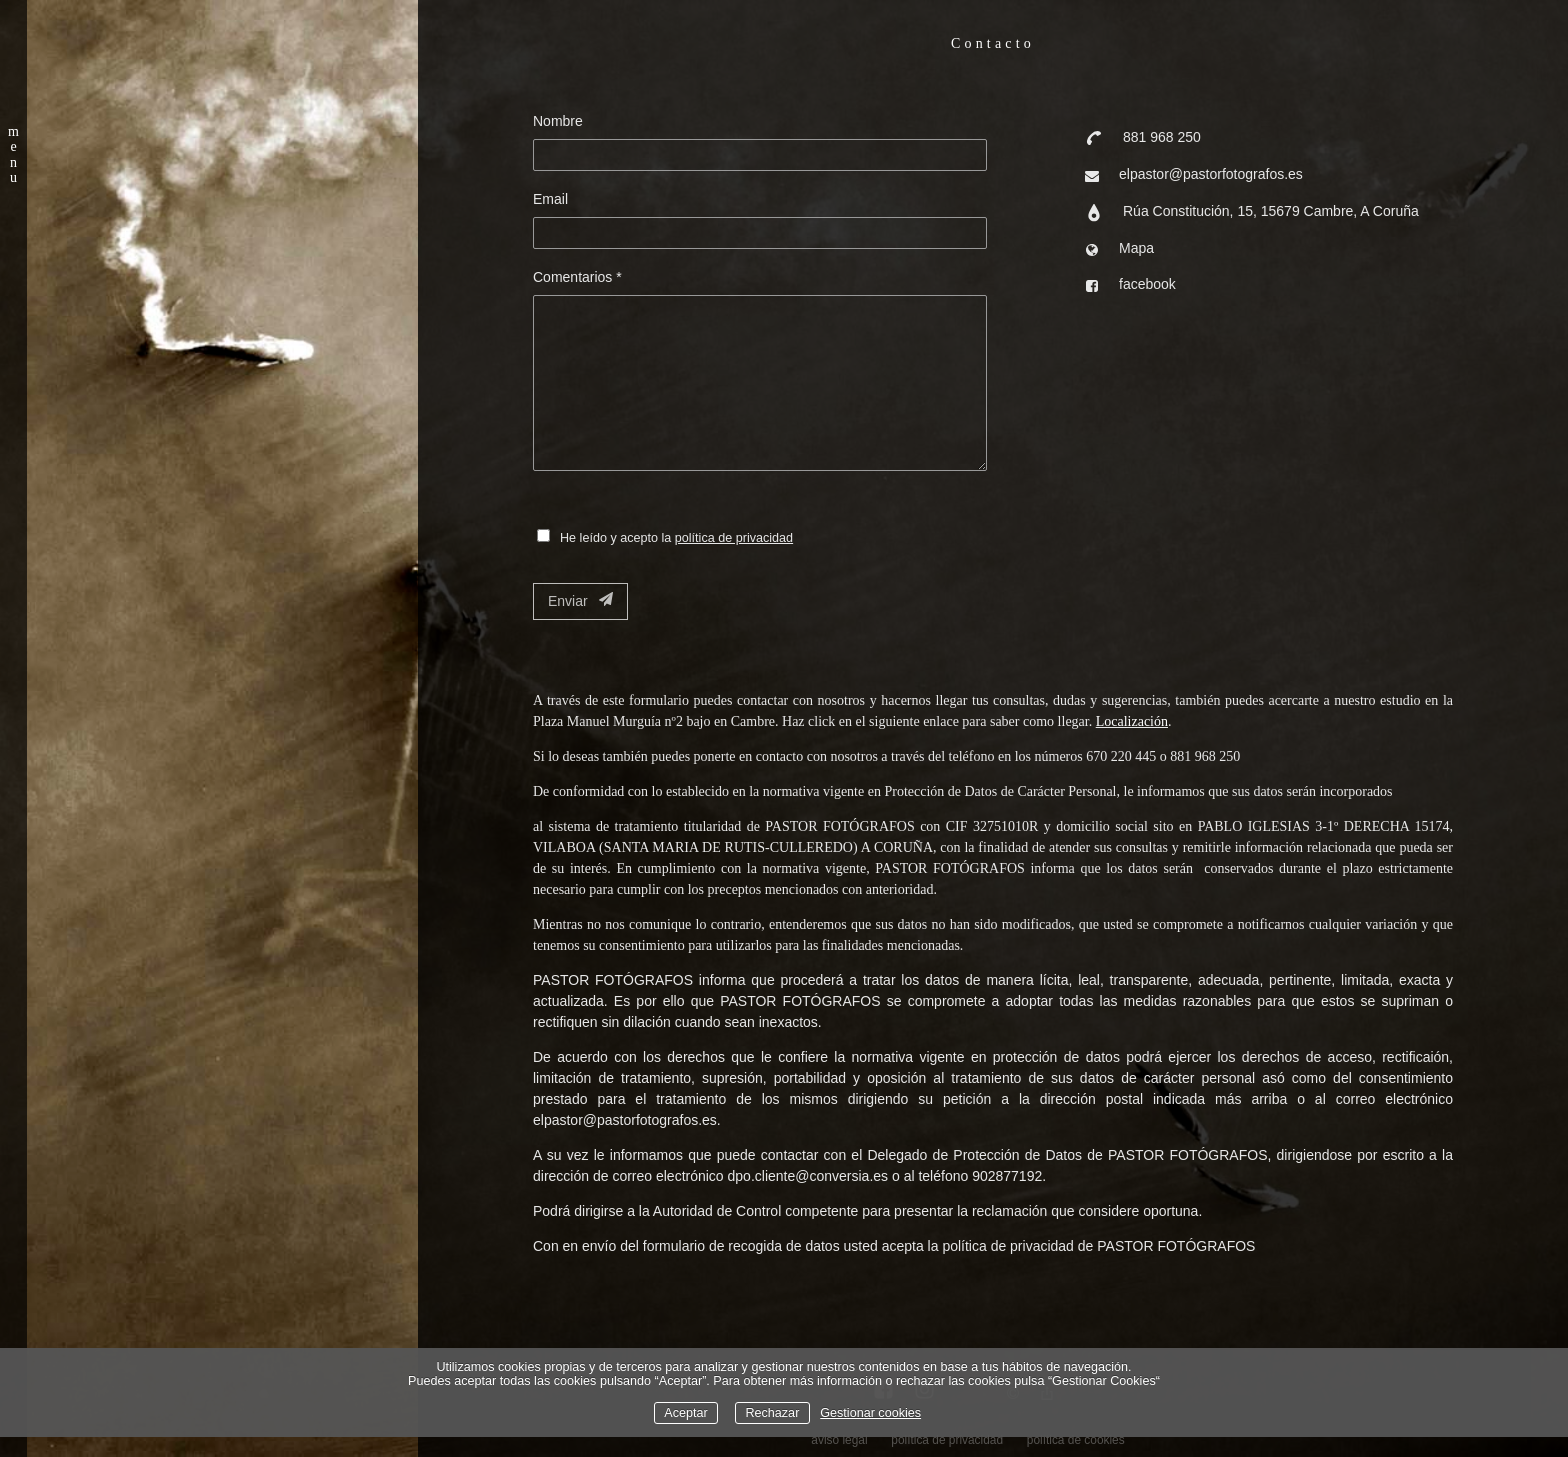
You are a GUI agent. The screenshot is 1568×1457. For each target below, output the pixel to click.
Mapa (1136, 248)
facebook (1147, 284)
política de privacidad (734, 538)
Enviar (580, 600)
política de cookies (1076, 1440)
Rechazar (772, 1413)
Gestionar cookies (870, 1413)
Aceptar (685, 1413)
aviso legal (839, 1440)
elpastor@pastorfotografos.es (1211, 174)
